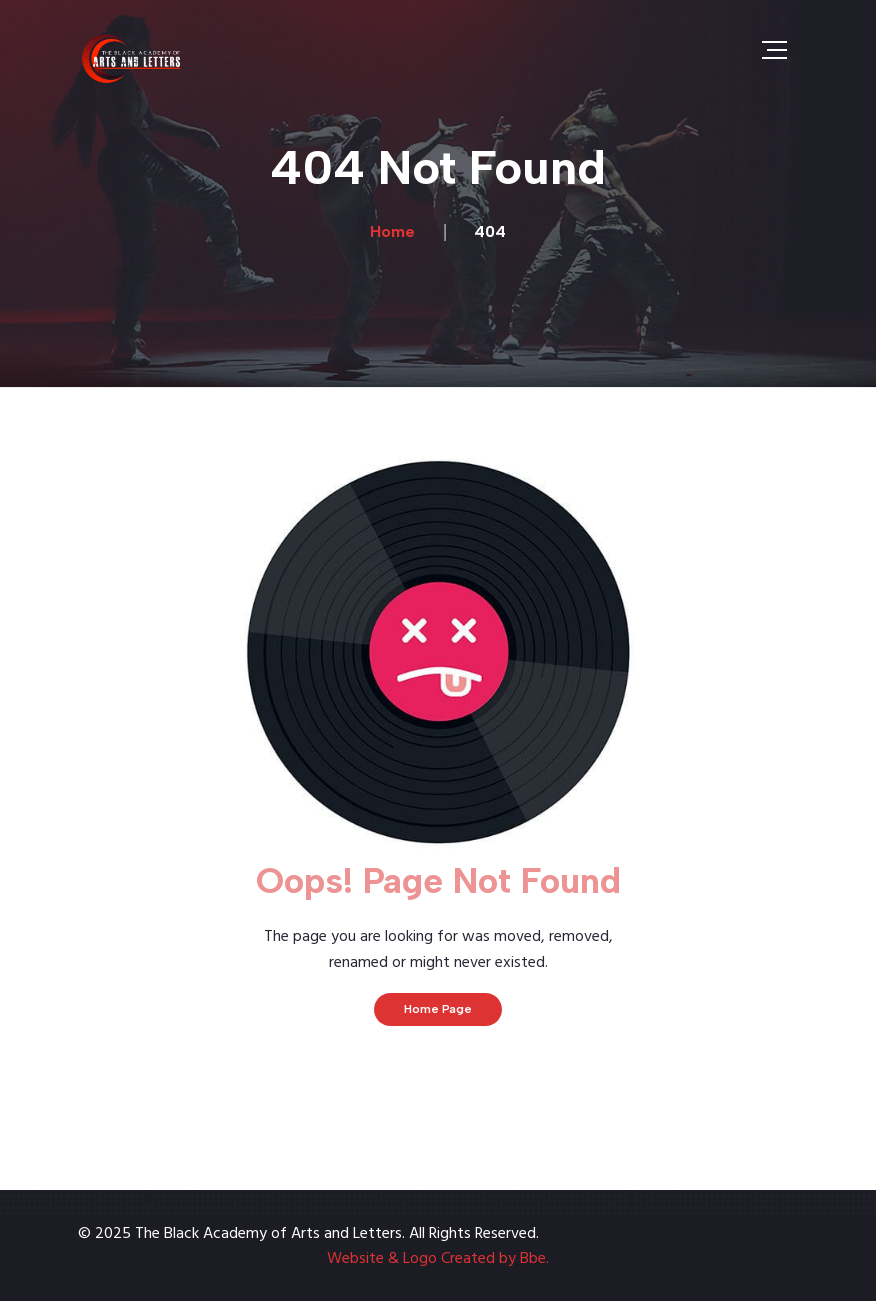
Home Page (438, 1009)
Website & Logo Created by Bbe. (438, 1259)
